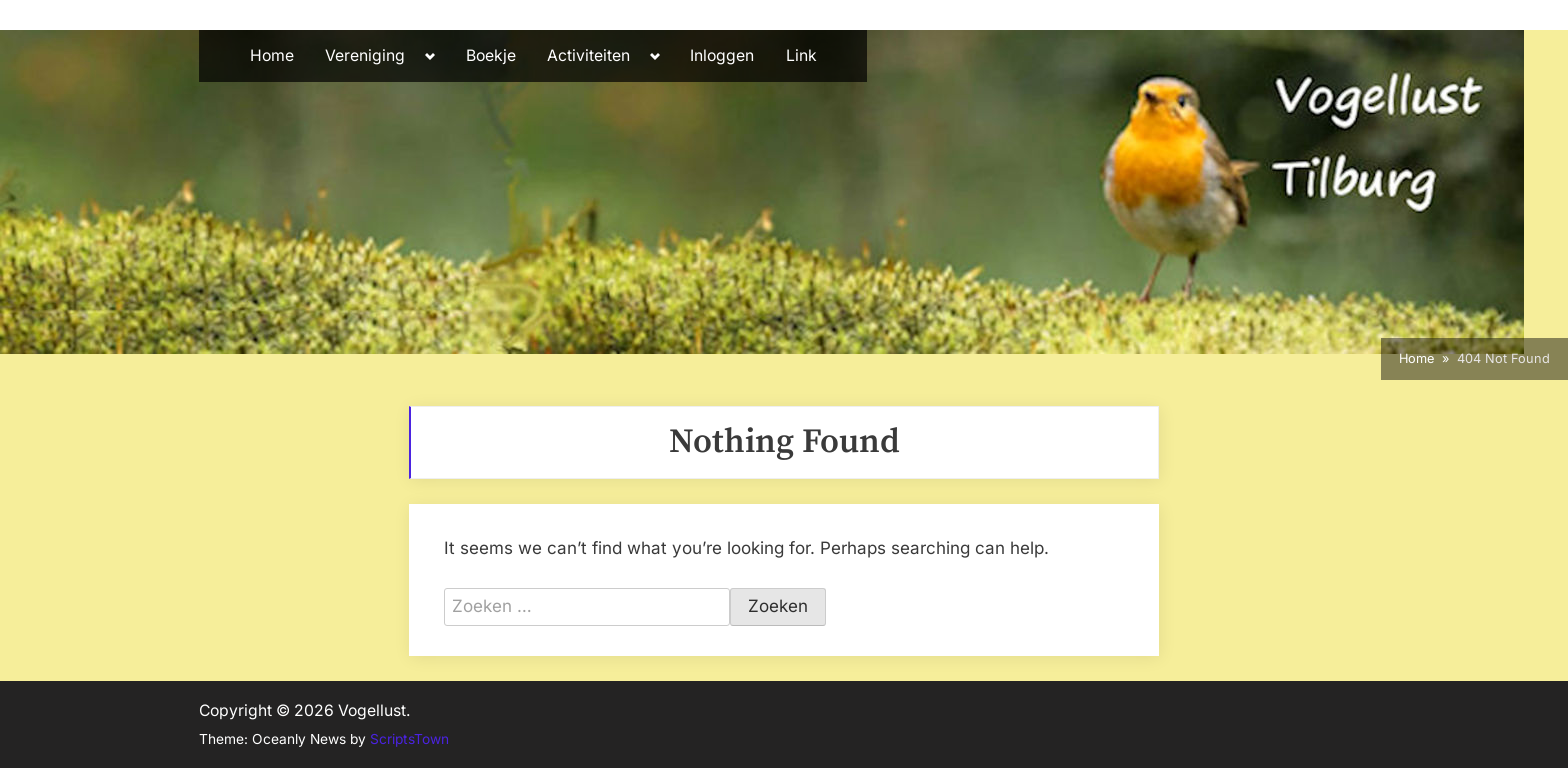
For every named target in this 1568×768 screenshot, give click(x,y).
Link (801, 55)
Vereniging (365, 55)
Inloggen (722, 55)
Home (272, 55)
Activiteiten (588, 55)
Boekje (491, 55)
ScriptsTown (409, 739)
